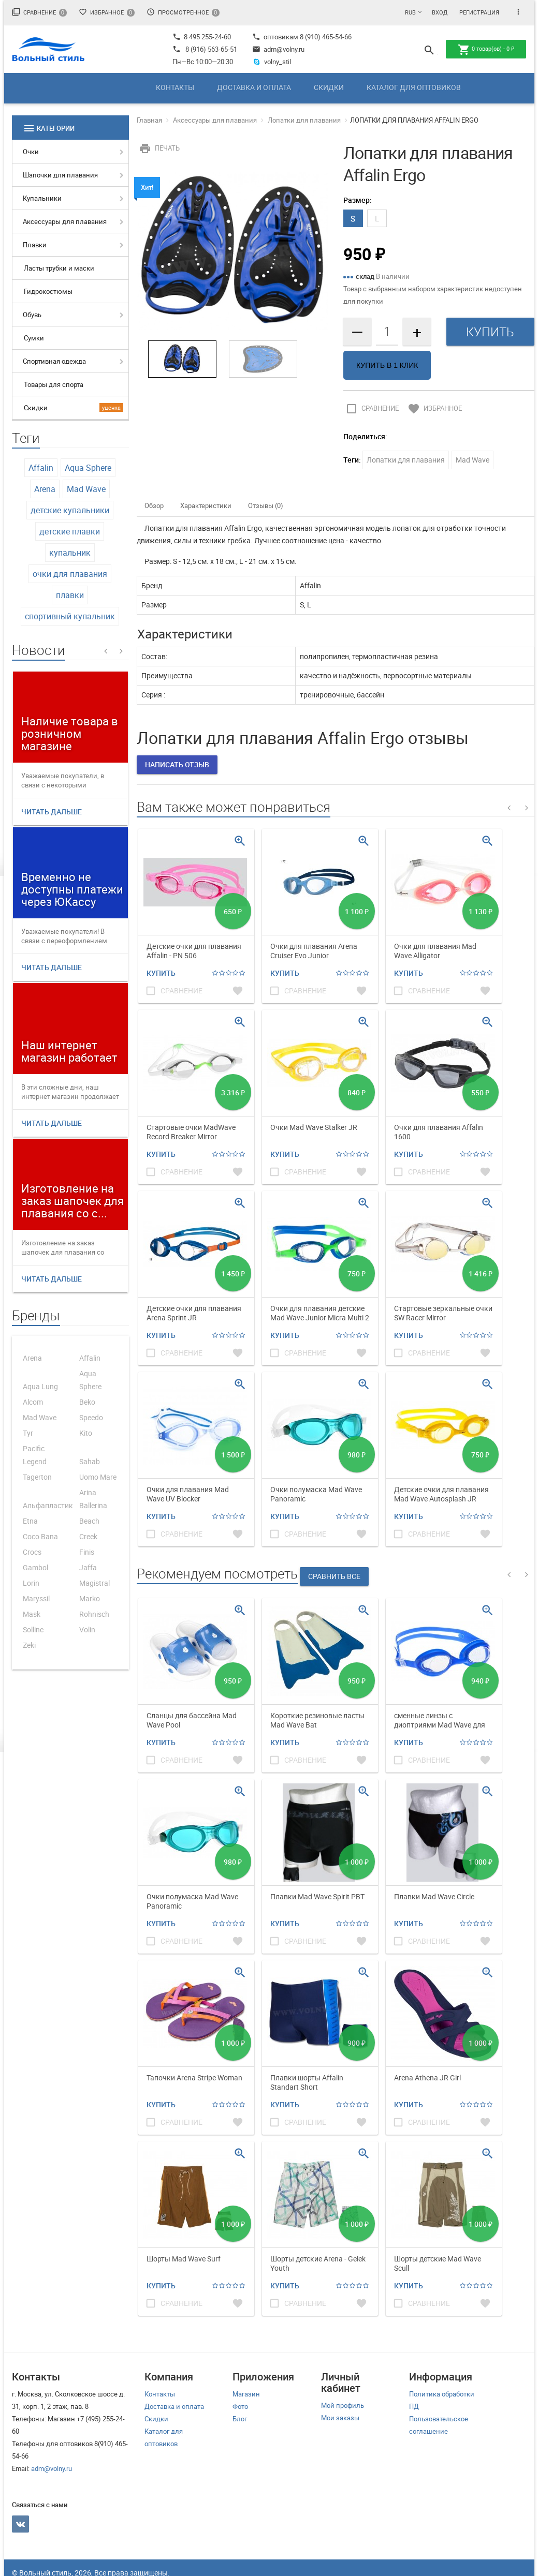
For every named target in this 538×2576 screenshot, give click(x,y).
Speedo (91, 1417)
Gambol (35, 1567)
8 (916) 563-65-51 (211, 49)
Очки (31, 151)
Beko (87, 1402)
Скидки (329, 87)
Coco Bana (40, 1536)
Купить (161, 973)
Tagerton (37, 1477)
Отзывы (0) (265, 505)
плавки (70, 595)
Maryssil (36, 1598)
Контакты (175, 87)
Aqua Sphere (88, 467)
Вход (439, 12)
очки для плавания (70, 573)
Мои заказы (340, 2417)
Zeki (29, 1645)
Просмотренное (183, 12)
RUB (410, 12)
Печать (158, 148)
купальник (70, 552)
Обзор (154, 505)
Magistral (94, 1583)
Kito (85, 1433)
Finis (86, 1552)
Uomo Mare (98, 1477)
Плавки (35, 244)
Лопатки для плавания (304, 120)
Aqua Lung (40, 1386)
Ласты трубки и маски (59, 268)
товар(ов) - (486, 49)
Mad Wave (86, 489)
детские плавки (69, 531)
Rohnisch (94, 1614)
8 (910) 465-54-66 (325, 36)
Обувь (32, 314)
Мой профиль (342, 2405)
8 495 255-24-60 (201, 36)
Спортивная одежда (54, 361)
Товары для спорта (53, 384)
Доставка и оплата (254, 87)
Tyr (28, 1433)
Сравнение (39, 12)
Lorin (31, 1583)
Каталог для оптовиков (414, 87)
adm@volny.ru (278, 49)
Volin (87, 1629)
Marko (89, 1598)
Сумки (34, 338)
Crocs (32, 1552)
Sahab (89, 1461)
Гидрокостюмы (48, 291)
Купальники (42, 198)
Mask (31, 1614)
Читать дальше (51, 811)
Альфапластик (48, 1505)
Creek (88, 1536)
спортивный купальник (70, 616)
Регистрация (479, 12)
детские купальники (70, 510)
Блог (239, 2418)
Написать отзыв (177, 764)
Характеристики (205, 505)
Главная (149, 120)
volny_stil (271, 61)
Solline (33, 1629)
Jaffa (88, 1567)
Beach (89, 1521)
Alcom (33, 1402)
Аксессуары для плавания (65, 221)
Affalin (40, 467)
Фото (240, 2406)
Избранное (107, 12)
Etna (30, 1521)
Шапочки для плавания (60, 175)
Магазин (246, 2394)
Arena (44, 489)
